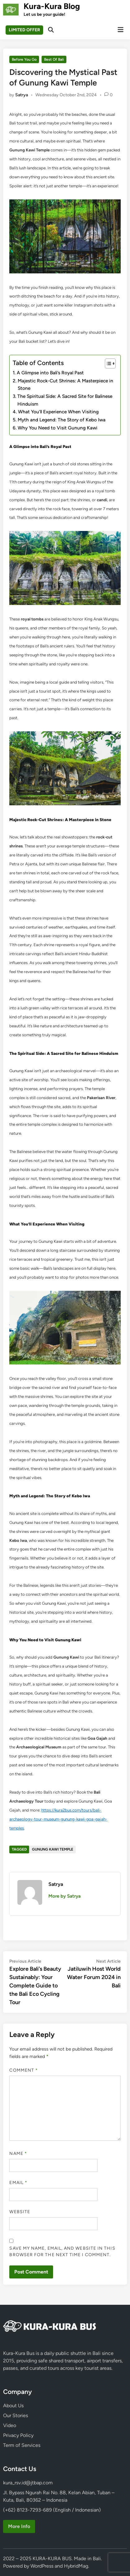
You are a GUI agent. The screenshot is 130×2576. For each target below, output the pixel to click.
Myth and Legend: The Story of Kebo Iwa (61, 420)
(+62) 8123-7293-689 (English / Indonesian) (52, 2510)
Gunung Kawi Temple (52, 1849)
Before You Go (24, 59)
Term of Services (21, 2445)
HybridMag (76, 2566)
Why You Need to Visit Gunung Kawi (57, 428)
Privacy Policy (18, 2435)
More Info (19, 2526)
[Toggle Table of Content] (107, 363)
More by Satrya (64, 1896)
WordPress (41, 2566)
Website (19, 2211)
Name (18, 2153)
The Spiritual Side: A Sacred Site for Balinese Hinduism (64, 400)
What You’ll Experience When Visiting (58, 412)
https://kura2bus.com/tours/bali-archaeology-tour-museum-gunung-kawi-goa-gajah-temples (58, 1819)
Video (9, 2425)
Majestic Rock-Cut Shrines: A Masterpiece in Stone (65, 384)
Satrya (21, 95)
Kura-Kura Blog (52, 6)
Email (18, 2182)
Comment (23, 2070)
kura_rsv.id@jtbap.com (28, 2483)
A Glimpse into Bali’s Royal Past (50, 373)
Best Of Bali (54, 59)
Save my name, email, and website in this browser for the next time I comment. (62, 2251)
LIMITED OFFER (24, 30)
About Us (13, 2405)
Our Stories (15, 2415)
